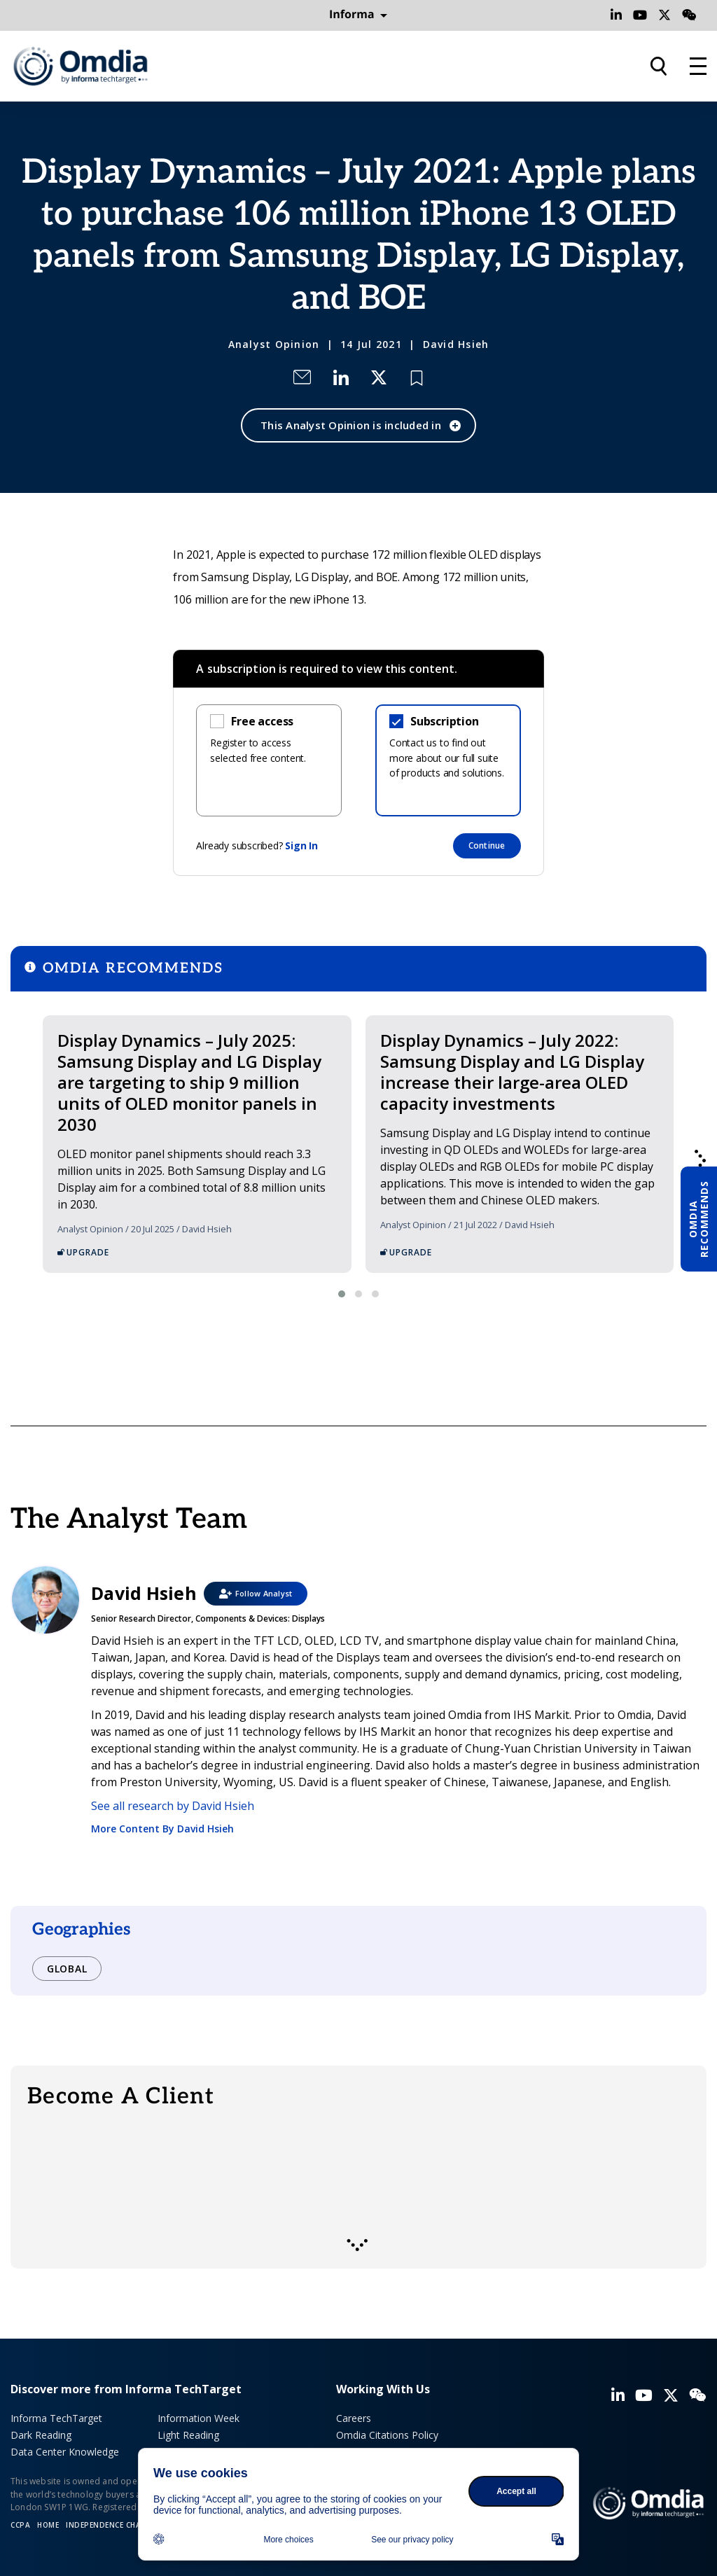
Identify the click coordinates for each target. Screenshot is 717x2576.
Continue (487, 845)
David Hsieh (456, 344)
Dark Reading (41, 2435)
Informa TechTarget (56, 2418)
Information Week (198, 2418)
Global (67, 1968)
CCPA (20, 2525)
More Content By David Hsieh (162, 1828)
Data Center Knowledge (65, 2451)
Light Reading (188, 2435)
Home (48, 2525)
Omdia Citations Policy (387, 2435)
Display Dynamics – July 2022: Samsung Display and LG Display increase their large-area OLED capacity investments (512, 1072)
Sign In (301, 845)
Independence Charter (113, 2525)
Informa (358, 14)
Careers (353, 2418)
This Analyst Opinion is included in (350, 425)
